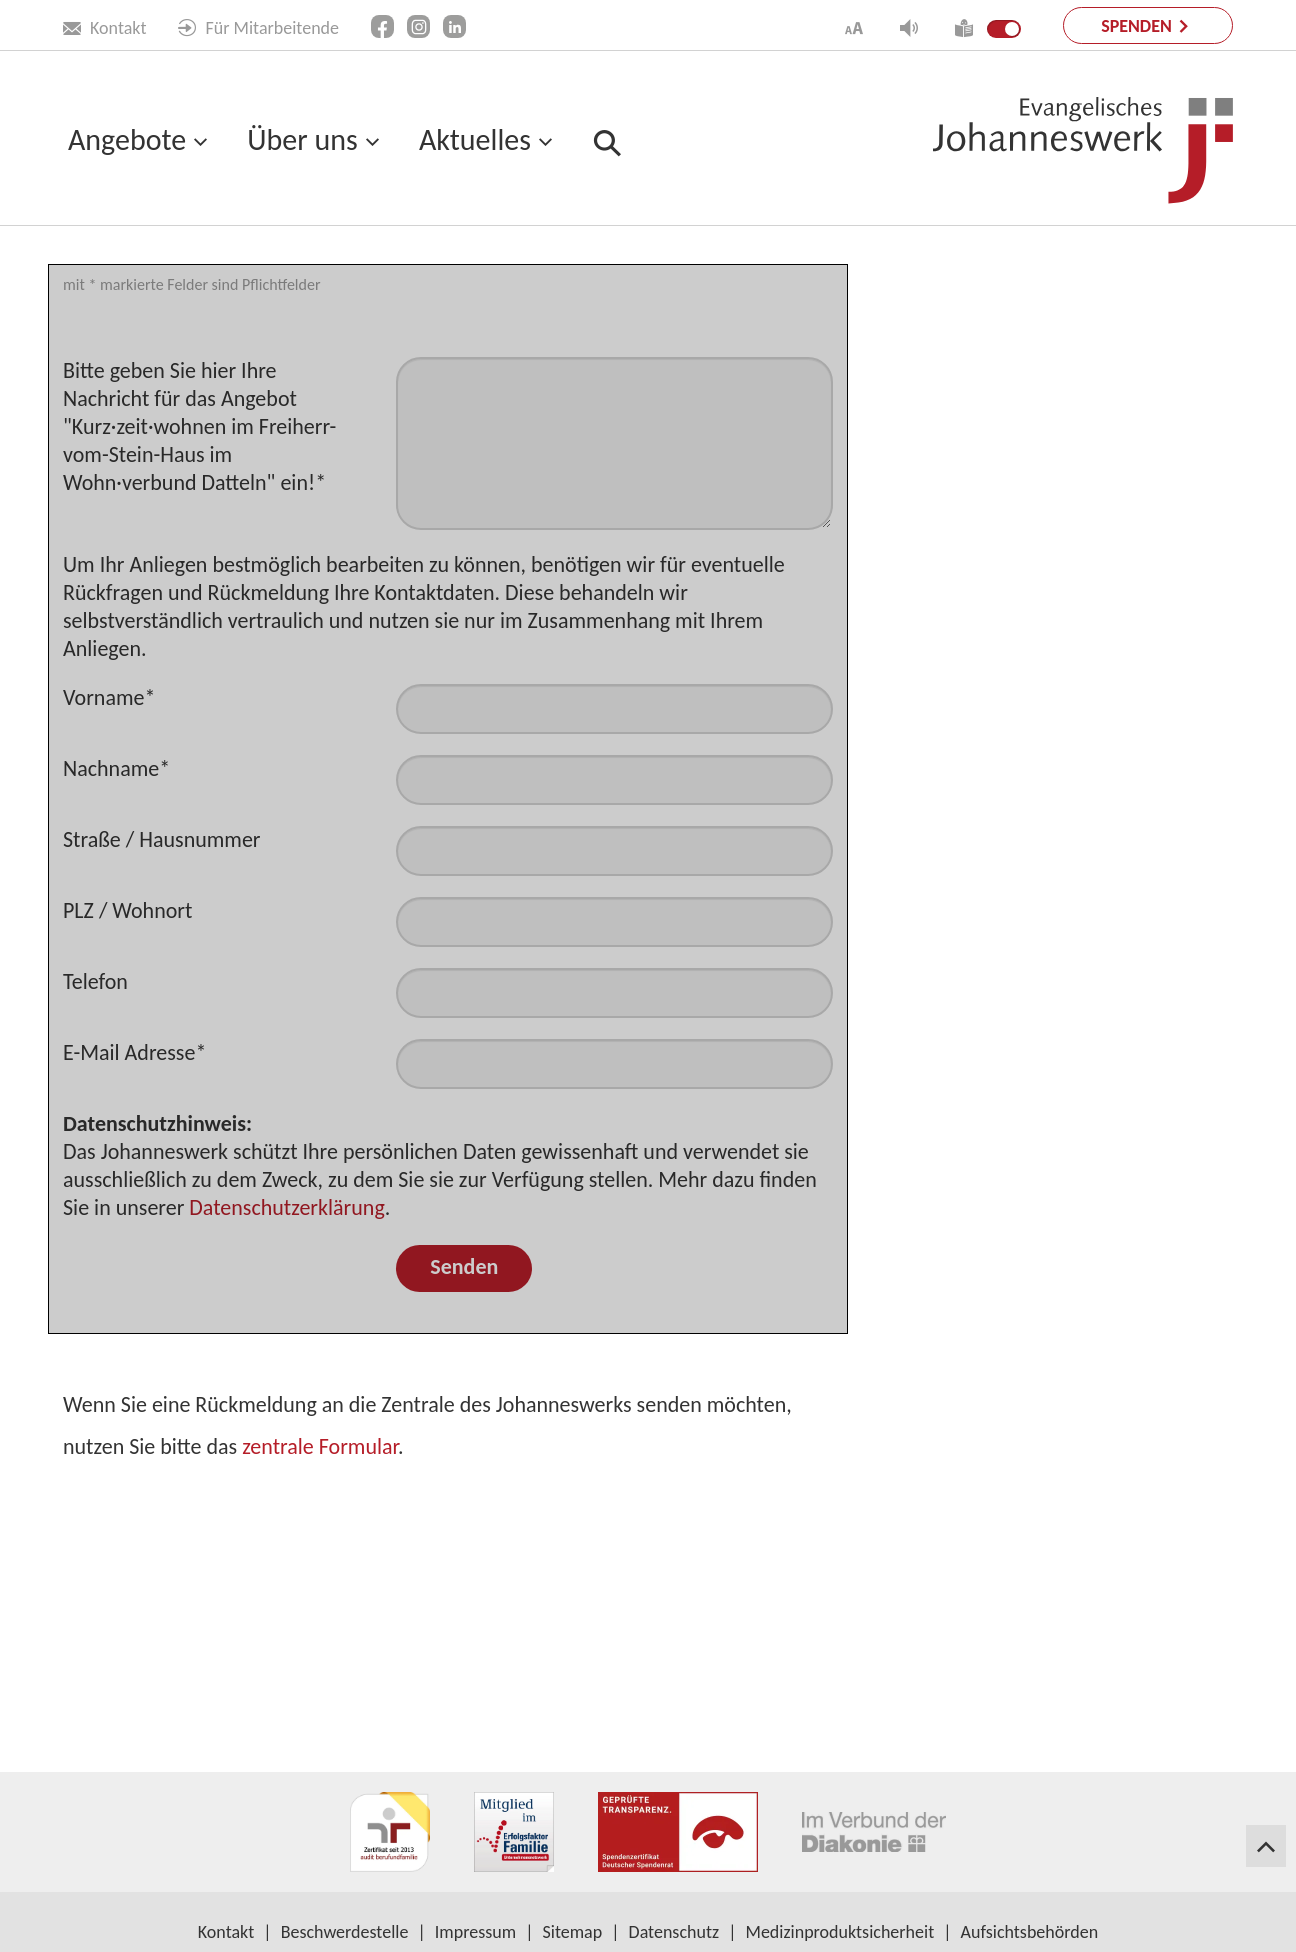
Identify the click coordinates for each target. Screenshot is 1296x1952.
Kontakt (104, 28)
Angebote (127, 139)
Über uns (302, 139)
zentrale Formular (320, 1619)
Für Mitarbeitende (258, 28)
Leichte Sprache (120, 271)
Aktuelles (475, 139)
